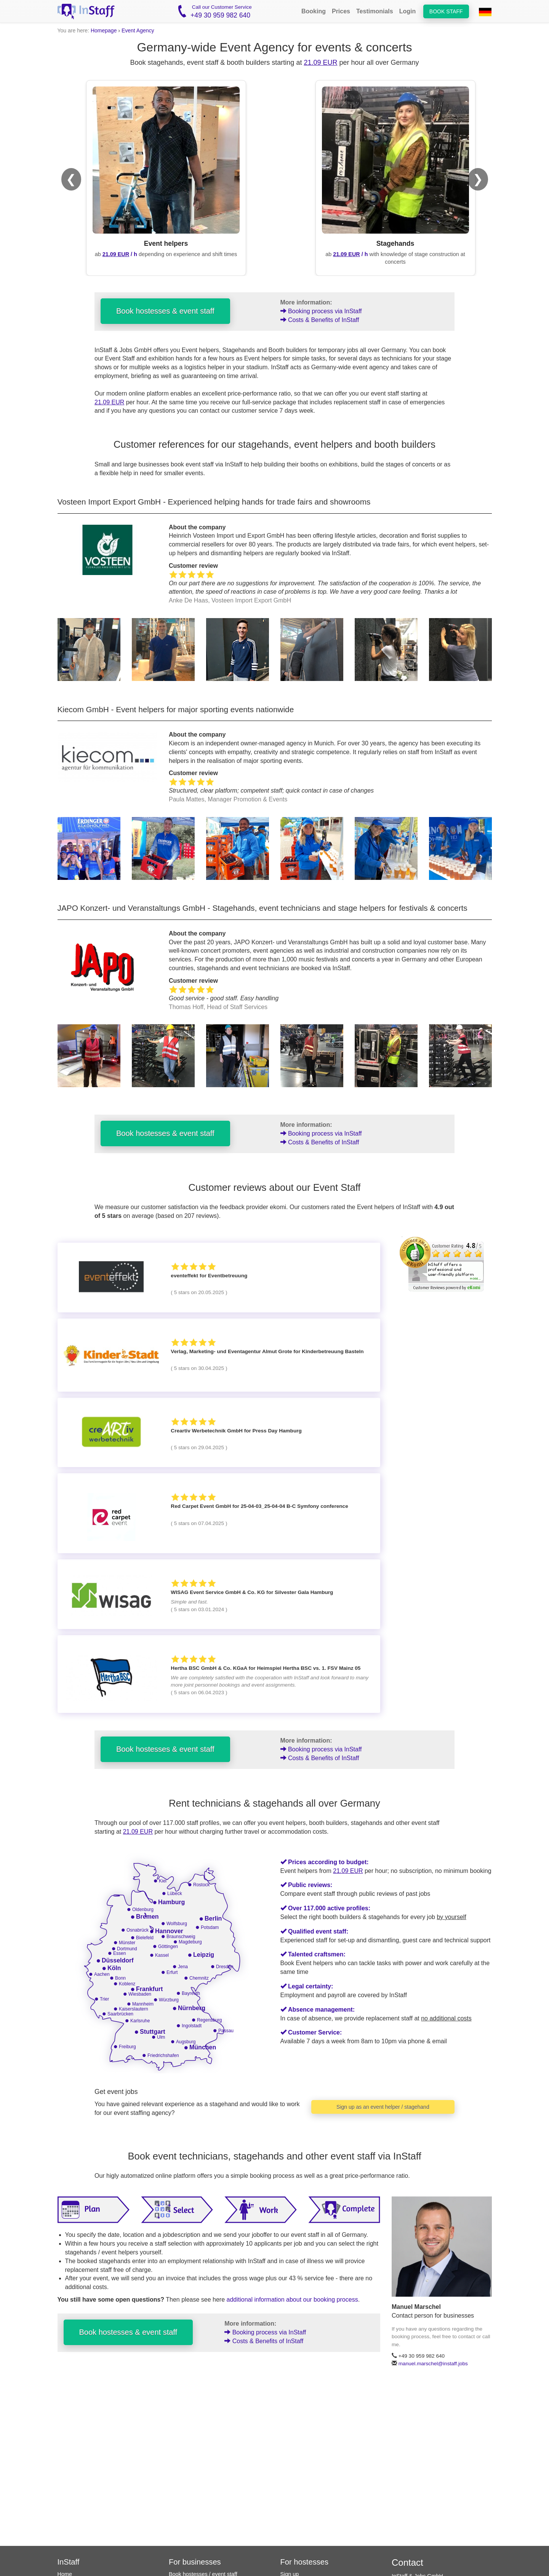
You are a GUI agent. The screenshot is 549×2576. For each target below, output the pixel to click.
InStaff (69, 2562)
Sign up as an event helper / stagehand (382, 2107)
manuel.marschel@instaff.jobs (433, 2363)
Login (407, 11)
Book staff (446, 11)
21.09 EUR (320, 62)
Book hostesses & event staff (165, 311)
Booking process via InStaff (321, 311)
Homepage (104, 30)
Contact (407, 2562)
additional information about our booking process (292, 2299)
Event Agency (138, 30)
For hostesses (304, 2562)
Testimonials (374, 11)
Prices (341, 11)
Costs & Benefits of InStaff (319, 320)
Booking (313, 11)
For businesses (195, 2562)
